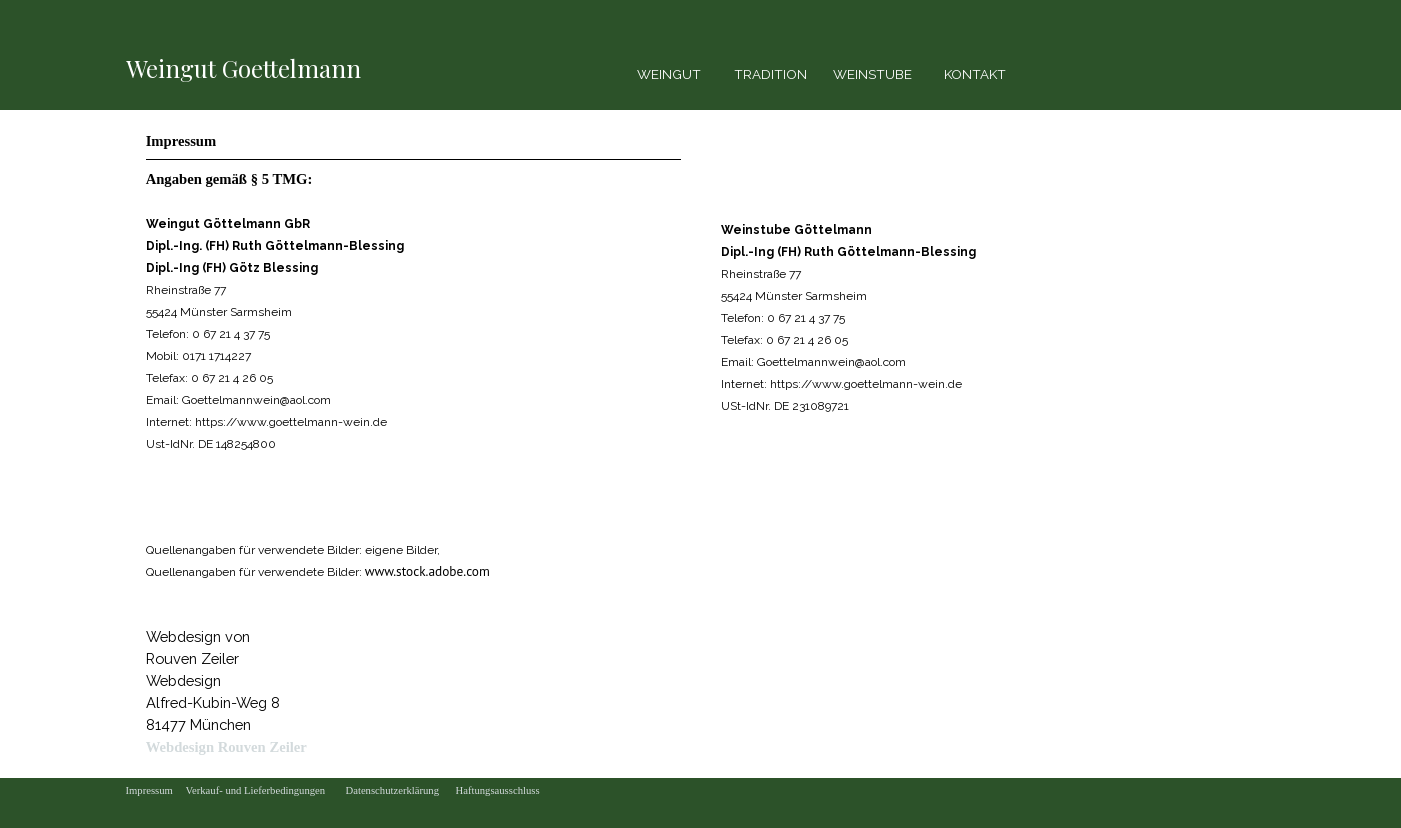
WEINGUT (669, 74)
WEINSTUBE (872, 74)
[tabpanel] (251, 68)
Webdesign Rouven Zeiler (226, 747)
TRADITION (770, 74)
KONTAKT (975, 74)
